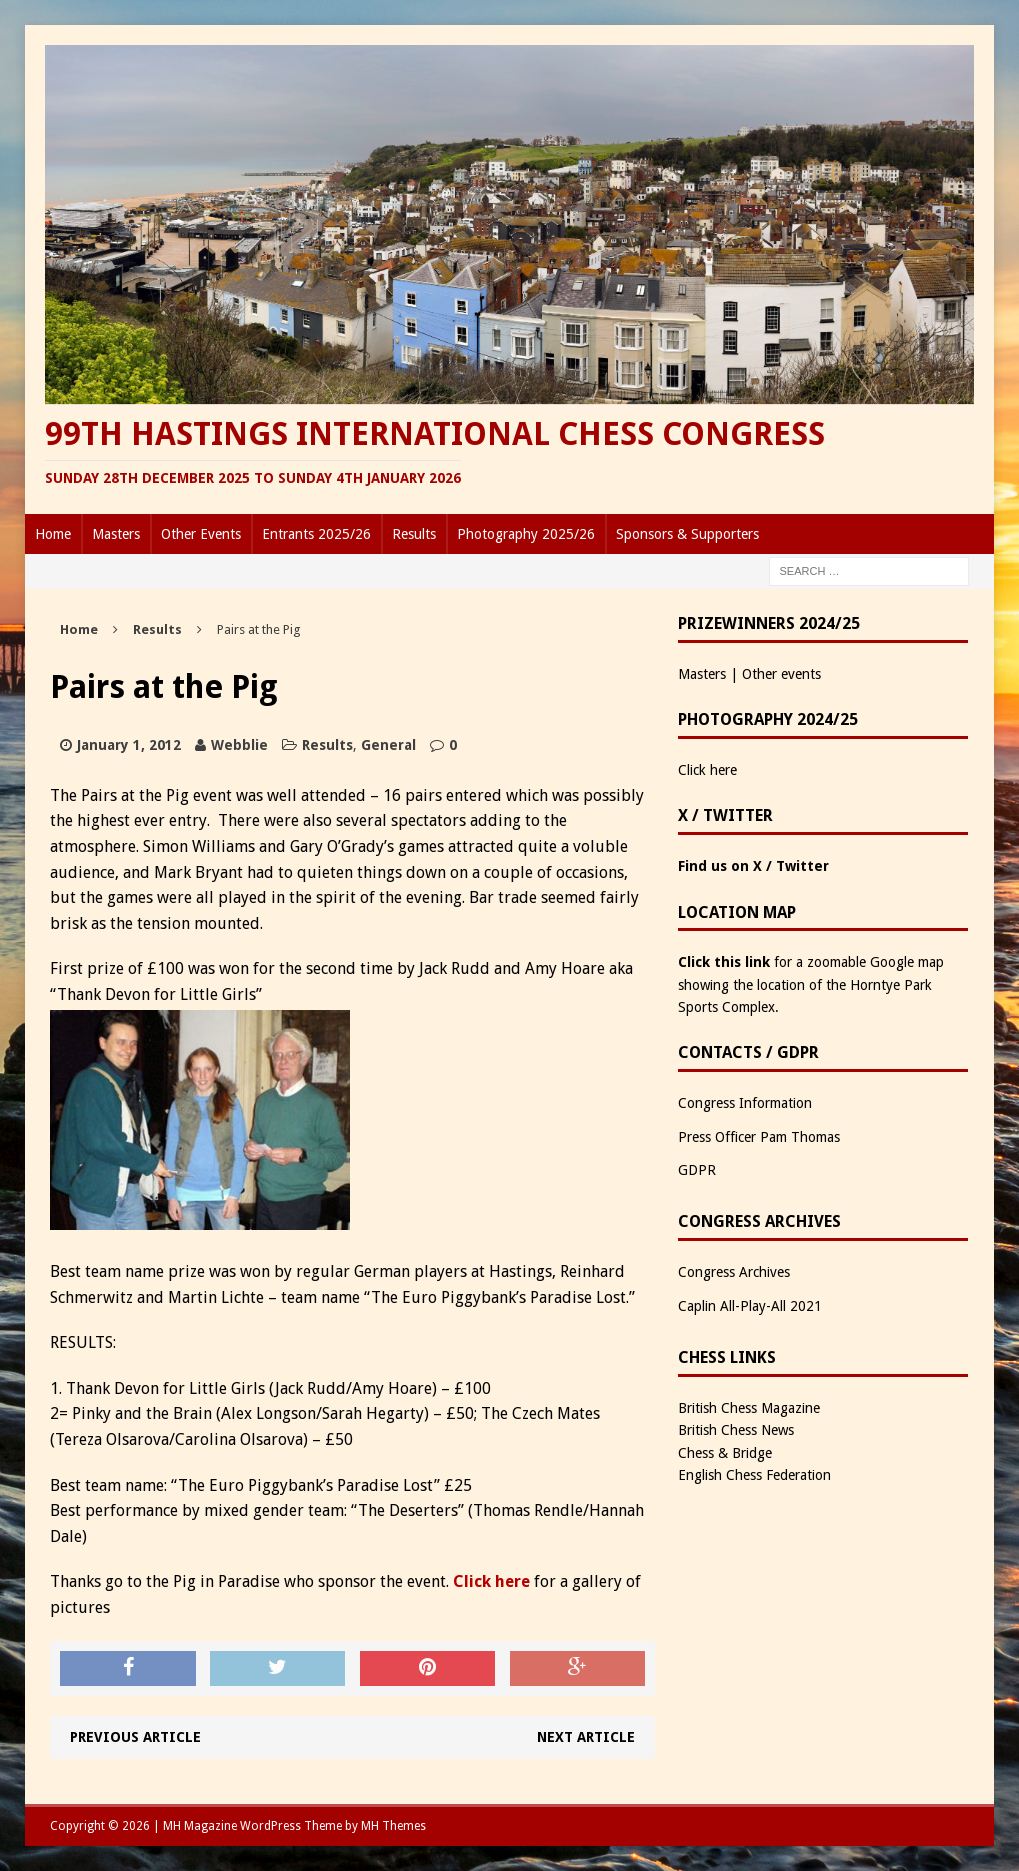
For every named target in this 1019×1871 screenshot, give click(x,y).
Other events (781, 674)
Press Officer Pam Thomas (759, 1137)
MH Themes (393, 1826)
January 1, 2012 (129, 745)
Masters (116, 534)
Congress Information (745, 1103)
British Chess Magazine (749, 1408)
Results (414, 534)
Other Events (201, 534)
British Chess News (736, 1430)
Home (53, 534)
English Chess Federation (754, 1475)
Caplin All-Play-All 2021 (750, 1306)
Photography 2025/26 (526, 534)
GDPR (697, 1170)
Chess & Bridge (725, 1453)
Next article (586, 1737)
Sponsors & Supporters (687, 534)
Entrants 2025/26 (316, 534)
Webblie (239, 745)
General (388, 745)
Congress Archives (734, 1272)
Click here (491, 1581)
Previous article (135, 1737)
